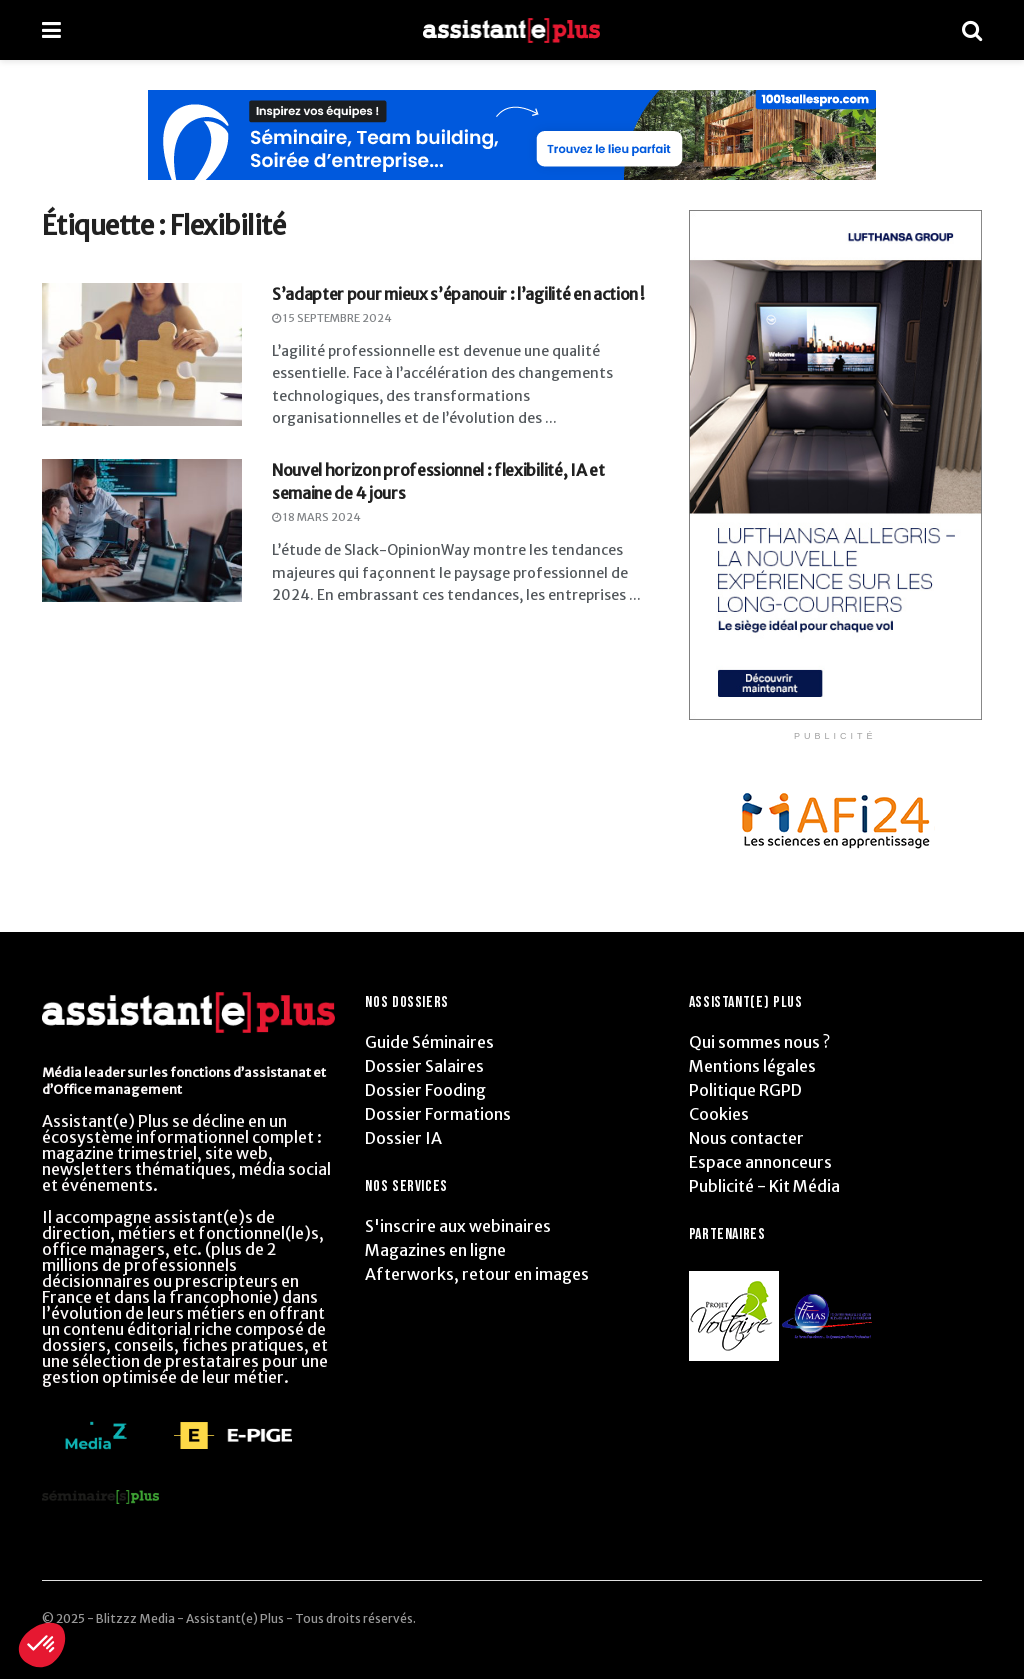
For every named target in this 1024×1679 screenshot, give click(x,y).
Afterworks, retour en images (477, 1274)
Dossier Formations (438, 1114)
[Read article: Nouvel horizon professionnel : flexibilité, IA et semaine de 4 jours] (142, 530)
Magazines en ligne (435, 1250)
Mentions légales (752, 1066)
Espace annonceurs (760, 1162)
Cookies (719, 1114)
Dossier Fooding (425, 1090)
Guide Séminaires (429, 1042)
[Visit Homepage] (512, 30)
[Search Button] (972, 30)
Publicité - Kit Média (764, 1186)
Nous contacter (746, 1138)
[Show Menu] (51, 30)
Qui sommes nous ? (759, 1042)
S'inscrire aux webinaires (458, 1226)
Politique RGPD (745, 1090)
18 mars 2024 (316, 517)
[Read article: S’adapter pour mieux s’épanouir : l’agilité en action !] (142, 354)
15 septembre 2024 (332, 318)
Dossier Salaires (424, 1066)
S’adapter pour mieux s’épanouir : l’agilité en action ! (458, 294)
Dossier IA (403, 1138)
